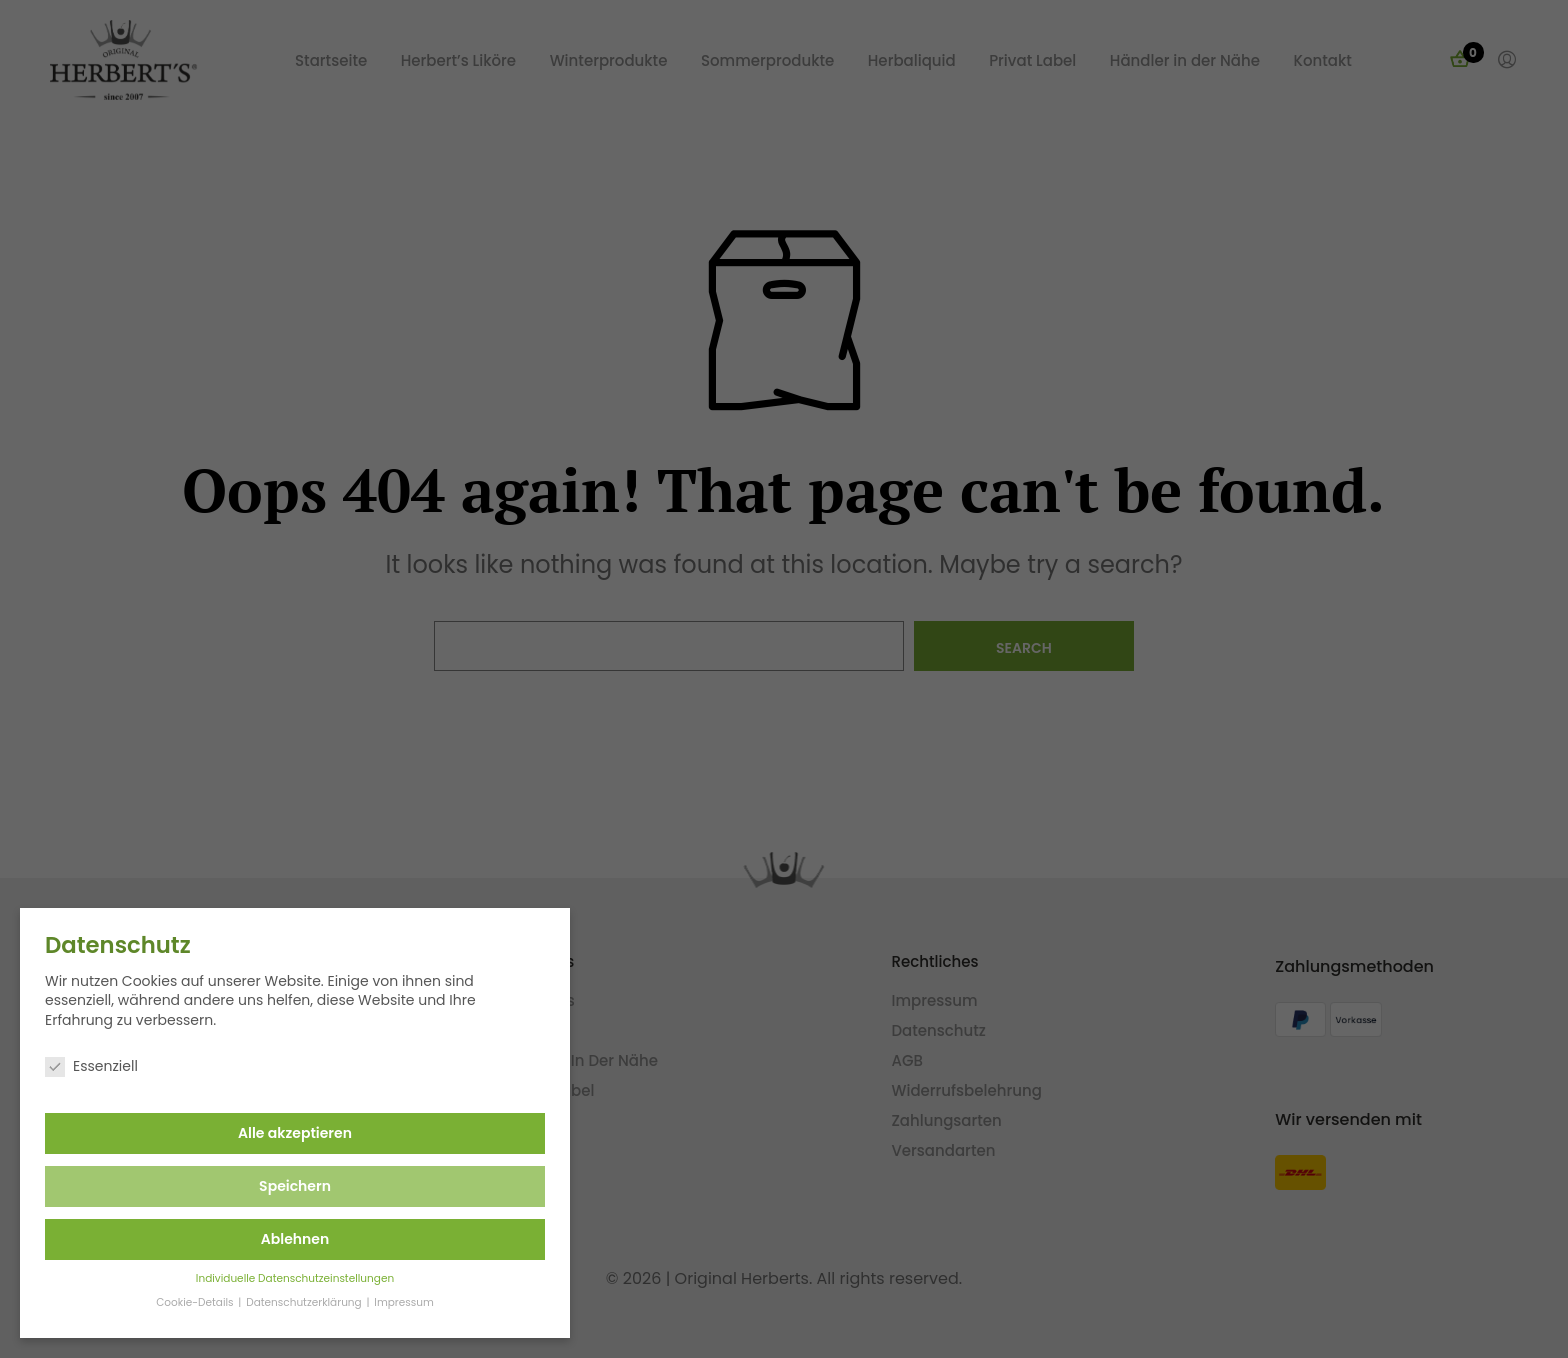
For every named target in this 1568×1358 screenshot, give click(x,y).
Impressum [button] (390, 1302)
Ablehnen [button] (281, 1239)
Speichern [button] (282, 1186)
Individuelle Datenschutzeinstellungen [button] (281, 1278)
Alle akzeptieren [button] (282, 1133)
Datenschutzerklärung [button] (292, 1302)
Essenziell (78, 1066)
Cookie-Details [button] (183, 1302)
